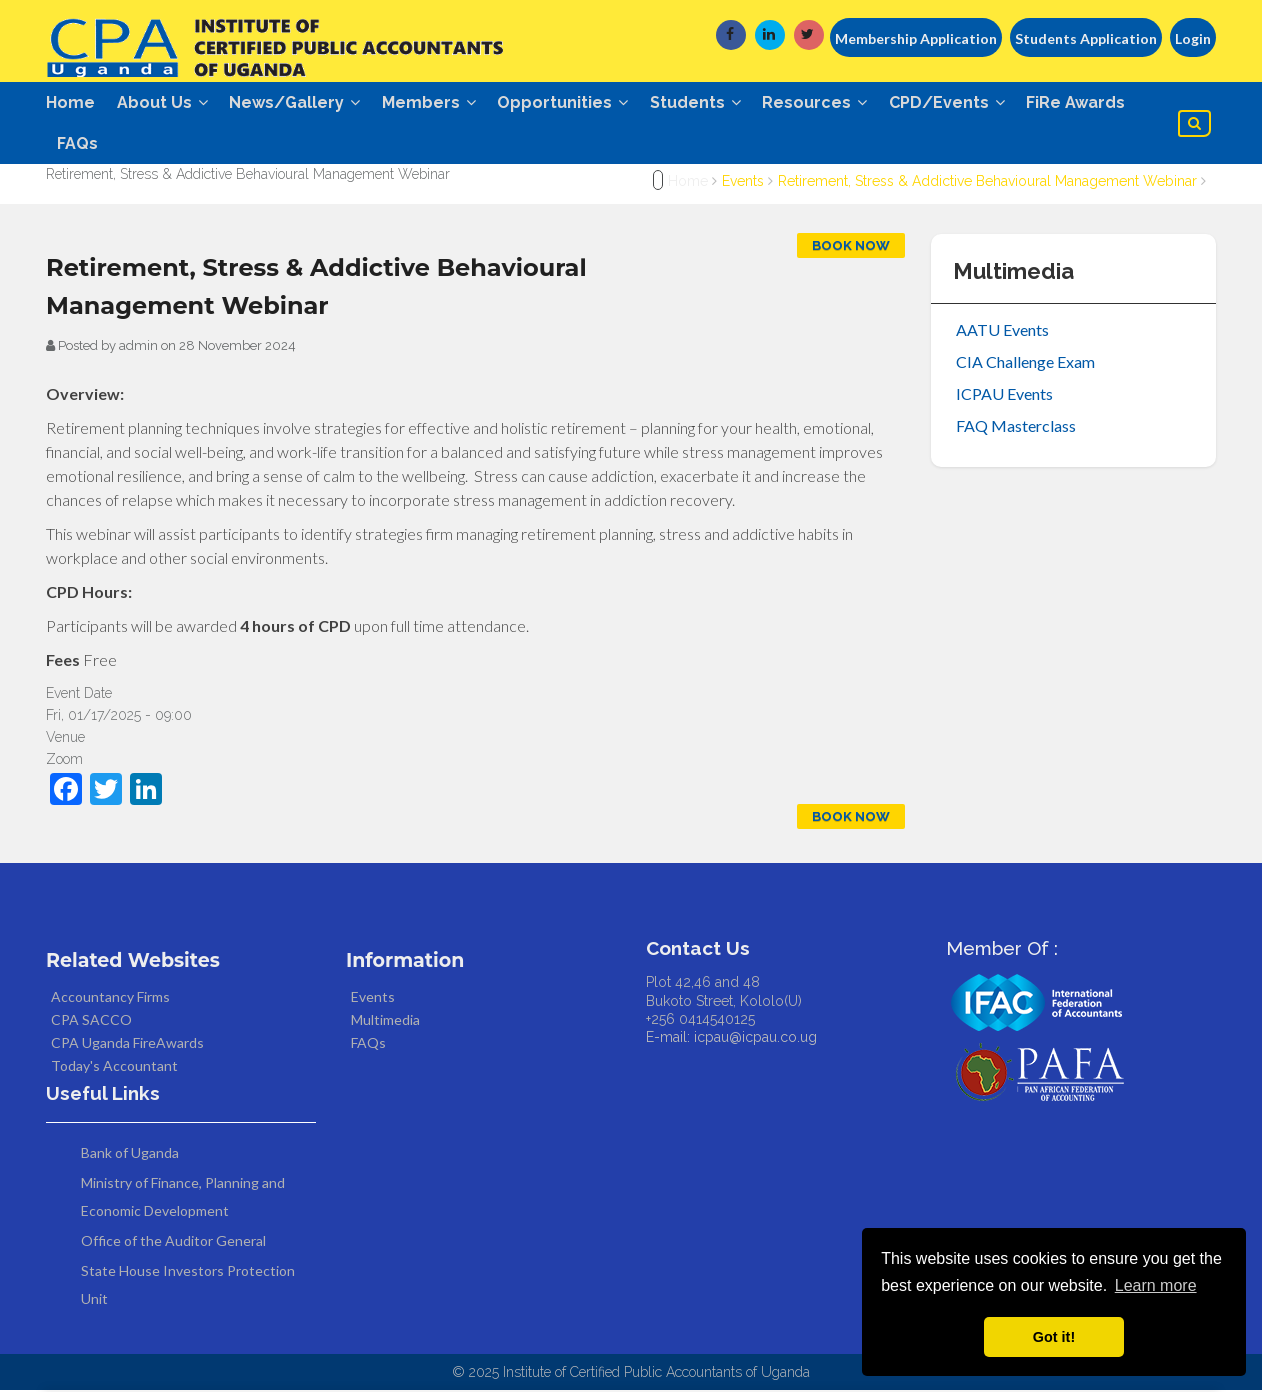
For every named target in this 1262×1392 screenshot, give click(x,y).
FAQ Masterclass (1016, 427)
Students (707, 102)
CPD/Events (964, 102)
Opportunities (572, 102)
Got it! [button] (1054, 1337)
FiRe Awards (1095, 102)
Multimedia (385, 1021)
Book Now (851, 247)
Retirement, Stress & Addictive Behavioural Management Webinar (989, 183)
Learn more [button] (1156, 1285)
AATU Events (1002, 331)
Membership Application (916, 38)
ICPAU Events (1004, 395)
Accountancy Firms (110, 998)
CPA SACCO (91, 1021)
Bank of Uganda (130, 1154)
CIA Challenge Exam (1025, 363)
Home (70, 102)
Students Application (1086, 38)
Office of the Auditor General (173, 1242)
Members (436, 102)
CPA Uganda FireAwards (127, 1044)
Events (743, 183)
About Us (164, 102)
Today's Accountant (114, 1067)
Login (1193, 38)
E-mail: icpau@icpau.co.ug (731, 1039)
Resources (829, 102)
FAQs (78, 144)
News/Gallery (299, 102)
